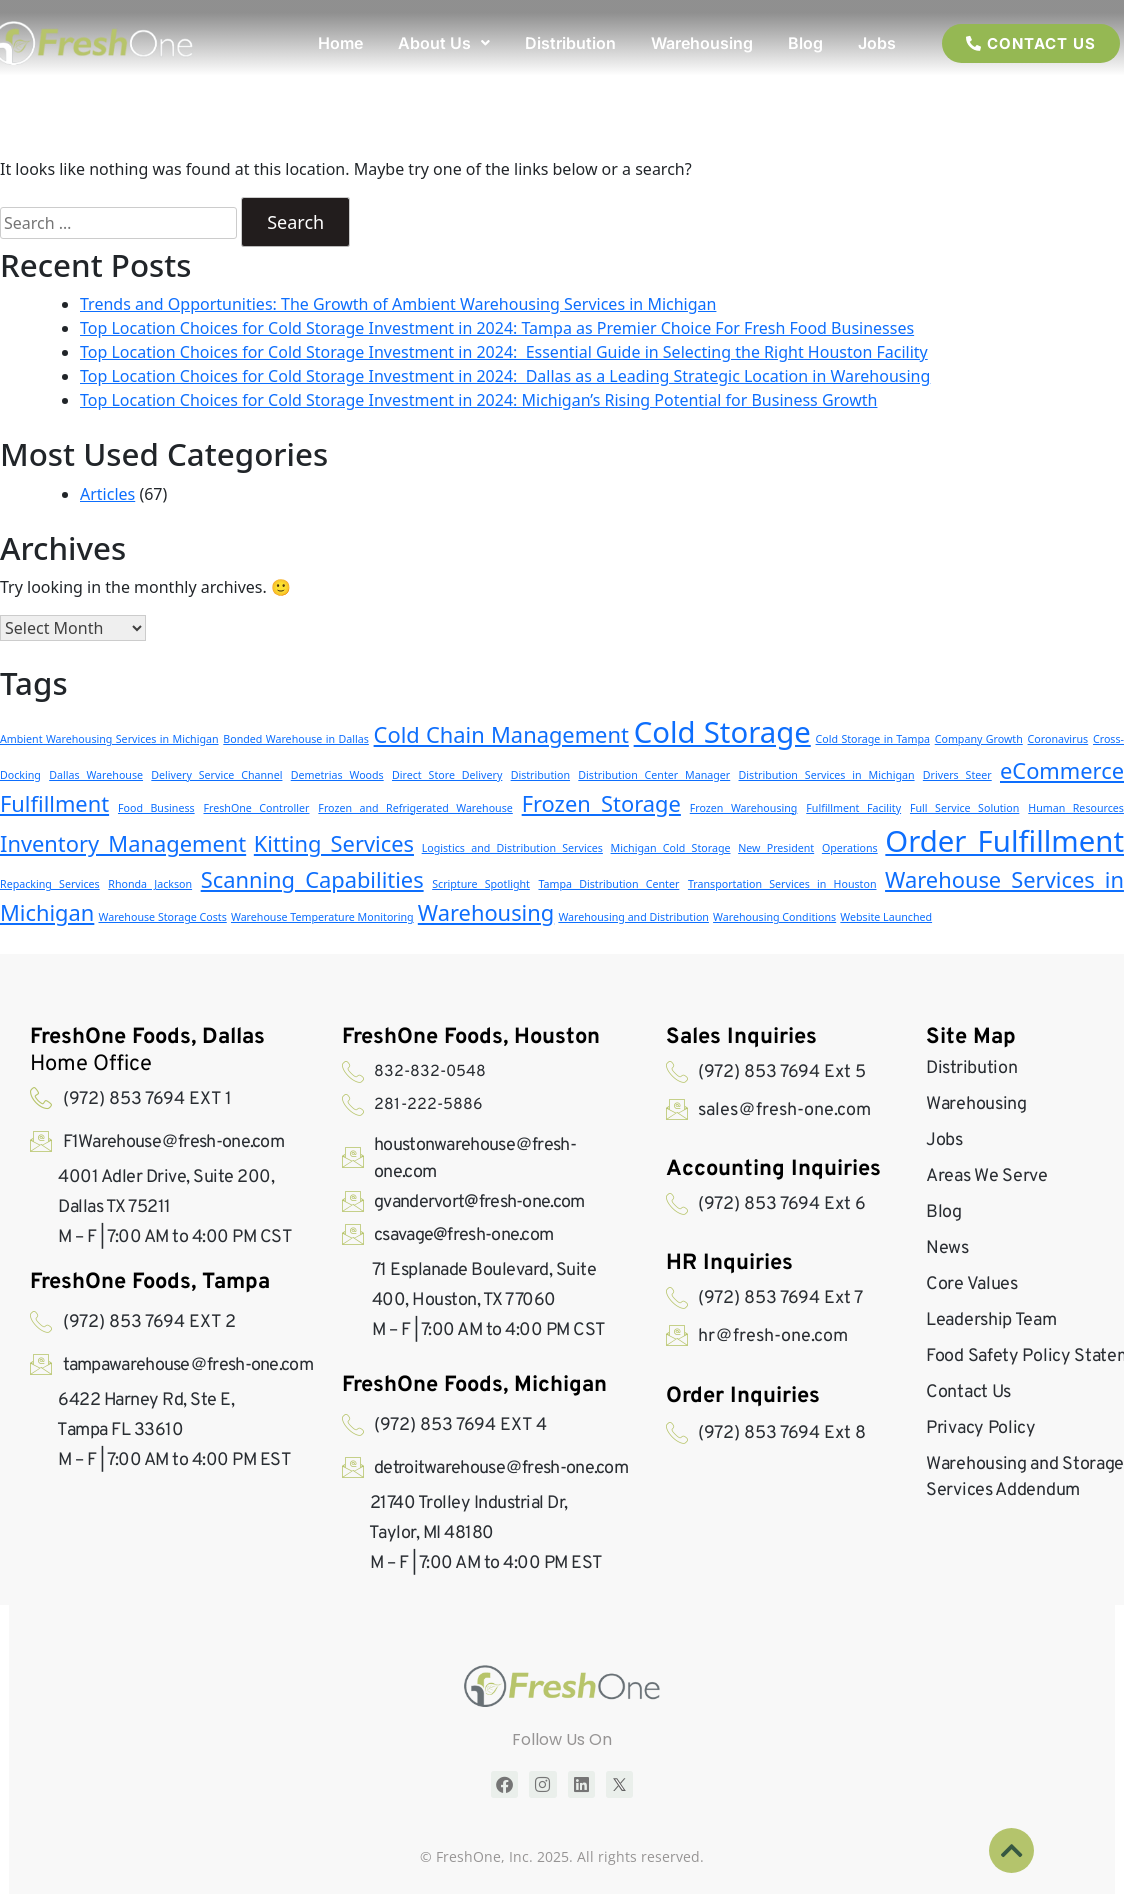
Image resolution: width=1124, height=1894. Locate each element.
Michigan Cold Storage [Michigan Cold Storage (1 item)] (671, 848)
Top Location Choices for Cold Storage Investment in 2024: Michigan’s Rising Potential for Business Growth (478, 400)
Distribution (570, 43)
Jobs (877, 43)
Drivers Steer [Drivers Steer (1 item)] (957, 775)
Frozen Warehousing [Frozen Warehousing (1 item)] (744, 808)
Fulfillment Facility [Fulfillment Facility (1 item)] (853, 808)
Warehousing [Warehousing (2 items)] (486, 912)
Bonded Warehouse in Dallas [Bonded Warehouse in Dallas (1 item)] (296, 739)
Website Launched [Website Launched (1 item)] (886, 917)
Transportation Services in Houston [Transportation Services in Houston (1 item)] (782, 884)
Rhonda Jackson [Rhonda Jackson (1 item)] (150, 884)
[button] (444, 43)
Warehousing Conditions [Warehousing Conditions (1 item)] (774, 917)
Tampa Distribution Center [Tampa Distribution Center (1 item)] (608, 884)
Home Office (147, 1051)
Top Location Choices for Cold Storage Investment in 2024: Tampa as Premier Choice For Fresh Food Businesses (497, 328)
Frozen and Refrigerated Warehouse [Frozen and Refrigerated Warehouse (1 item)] (415, 808)
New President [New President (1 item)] (776, 848)
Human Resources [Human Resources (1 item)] (1076, 808)
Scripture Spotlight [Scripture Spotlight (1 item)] (481, 884)
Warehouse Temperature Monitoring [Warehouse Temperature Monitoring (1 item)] (322, 917)
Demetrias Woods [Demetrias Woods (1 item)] (337, 775)
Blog (805, 43)
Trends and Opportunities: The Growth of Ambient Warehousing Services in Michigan (398, 304)
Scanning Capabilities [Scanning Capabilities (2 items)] (312, 879)
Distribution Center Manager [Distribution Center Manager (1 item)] (654, 775)
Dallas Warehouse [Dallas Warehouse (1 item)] (96, 775)
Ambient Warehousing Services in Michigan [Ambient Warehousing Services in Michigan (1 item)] (109, 739)
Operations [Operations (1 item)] (850, 848)
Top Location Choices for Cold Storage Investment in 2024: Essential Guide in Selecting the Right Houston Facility (504, 352)
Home (340, 43)
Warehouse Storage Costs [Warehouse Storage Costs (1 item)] (163, 917)
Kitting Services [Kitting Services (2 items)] (334, 843)
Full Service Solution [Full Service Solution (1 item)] (964, 808)
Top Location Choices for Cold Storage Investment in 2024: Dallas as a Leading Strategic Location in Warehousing (505, 376)
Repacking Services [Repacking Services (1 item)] (50, 884)
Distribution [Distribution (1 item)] (540, 775)
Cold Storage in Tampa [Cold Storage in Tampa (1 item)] (873, 739)
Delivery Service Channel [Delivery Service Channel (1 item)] (216, 775)
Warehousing (702, 43)
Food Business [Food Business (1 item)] (156, 808)
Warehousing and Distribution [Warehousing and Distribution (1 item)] (633, 917)
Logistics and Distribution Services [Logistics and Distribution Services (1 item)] (512, 848)
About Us (444, 43)
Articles (107, 494)
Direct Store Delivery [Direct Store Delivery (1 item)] (447, 775)
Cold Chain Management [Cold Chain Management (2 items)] (501, 734)
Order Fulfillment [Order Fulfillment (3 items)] (1004, 841)
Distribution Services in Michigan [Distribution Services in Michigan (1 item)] (827, 775)
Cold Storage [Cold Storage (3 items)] (722, 732)
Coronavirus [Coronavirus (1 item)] (1058, 739)
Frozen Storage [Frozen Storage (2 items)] (601, 803)
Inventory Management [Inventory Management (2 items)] (123, 843)
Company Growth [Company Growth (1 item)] (979, 739)
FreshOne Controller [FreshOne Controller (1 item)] (257, 808)
